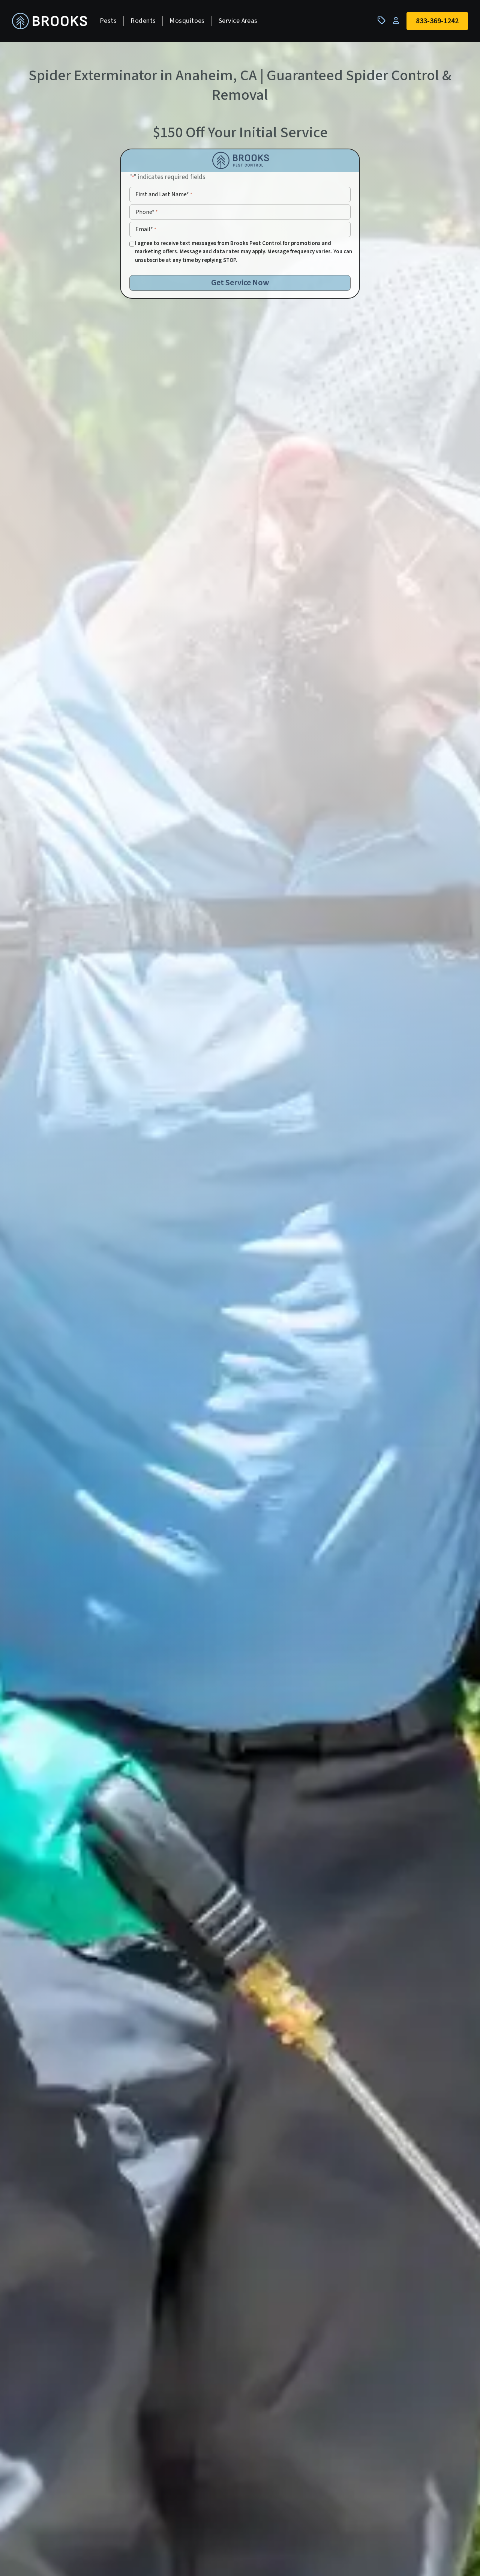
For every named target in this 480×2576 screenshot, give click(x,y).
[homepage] (49, 21)
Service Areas (238, 21)
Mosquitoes (187, 21)
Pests (108, 21)
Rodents (143, 21)
